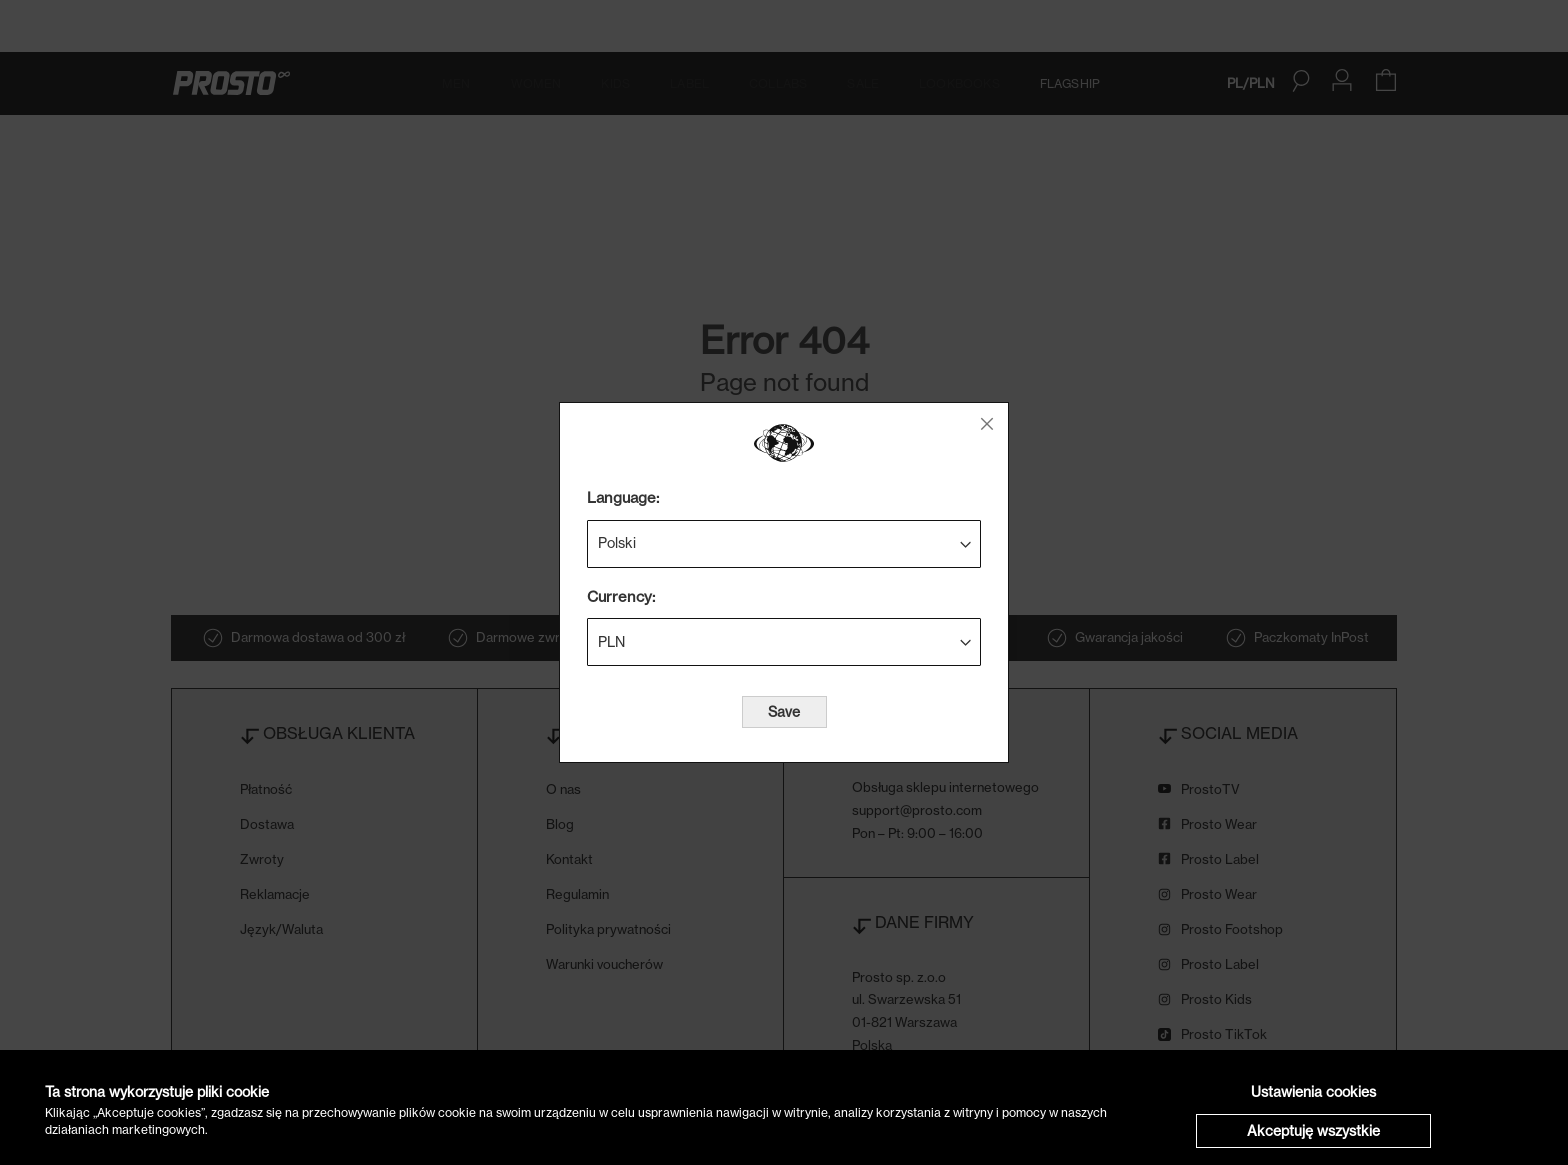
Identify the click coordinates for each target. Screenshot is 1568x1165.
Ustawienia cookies (1313, 1091)
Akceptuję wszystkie (1313, 1130)
